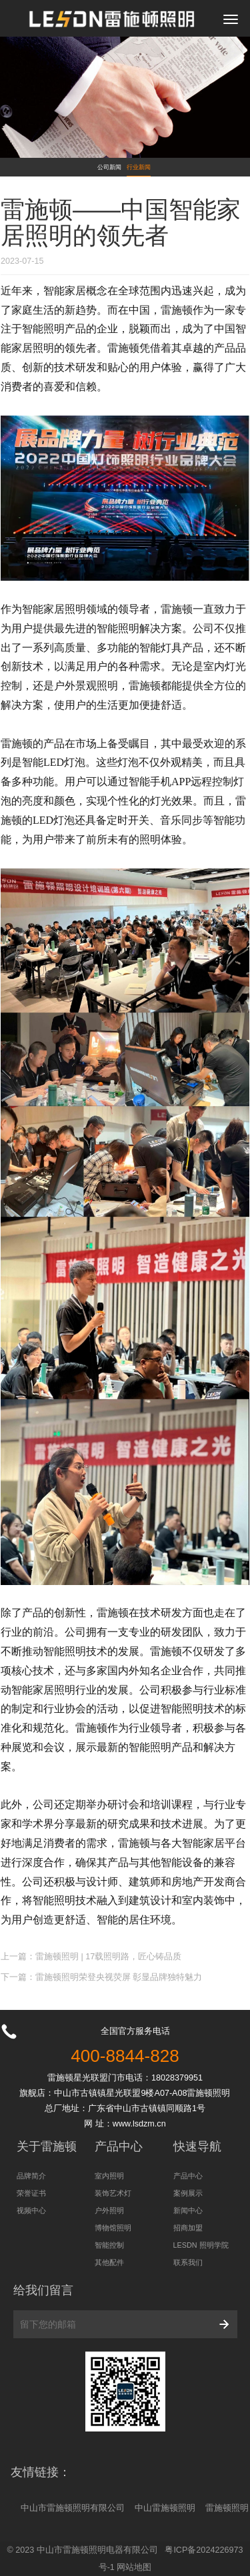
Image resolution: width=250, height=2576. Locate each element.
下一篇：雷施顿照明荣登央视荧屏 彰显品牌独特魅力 (102, 1977)
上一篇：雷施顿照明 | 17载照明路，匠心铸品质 (91, 1956)
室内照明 (109, 2176)
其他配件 (109, 2262)
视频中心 (31, 2210)
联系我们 (188, 2262)
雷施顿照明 (227, 2508)
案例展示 (188, 2193)
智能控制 (109, 2245)
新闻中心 (188, 2210)
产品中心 (188, 2176)
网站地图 (134, 2567)
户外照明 (109, 2210)
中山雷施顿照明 (165, 2508)
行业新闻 (139, 167)
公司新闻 (109, 167)
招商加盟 (188, 2228)
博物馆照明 (113, 2228)
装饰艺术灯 (113, 2193)
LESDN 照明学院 (201, 2245)
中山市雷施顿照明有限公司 (73, 2508)
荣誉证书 (31, 2193)
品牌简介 (31, 2176)
